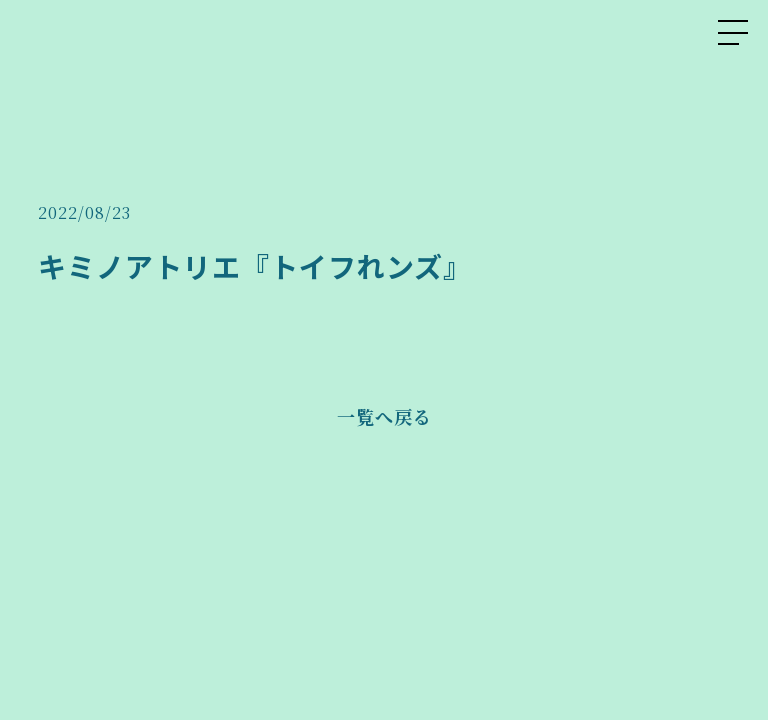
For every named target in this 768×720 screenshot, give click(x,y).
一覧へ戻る (384, 416)
